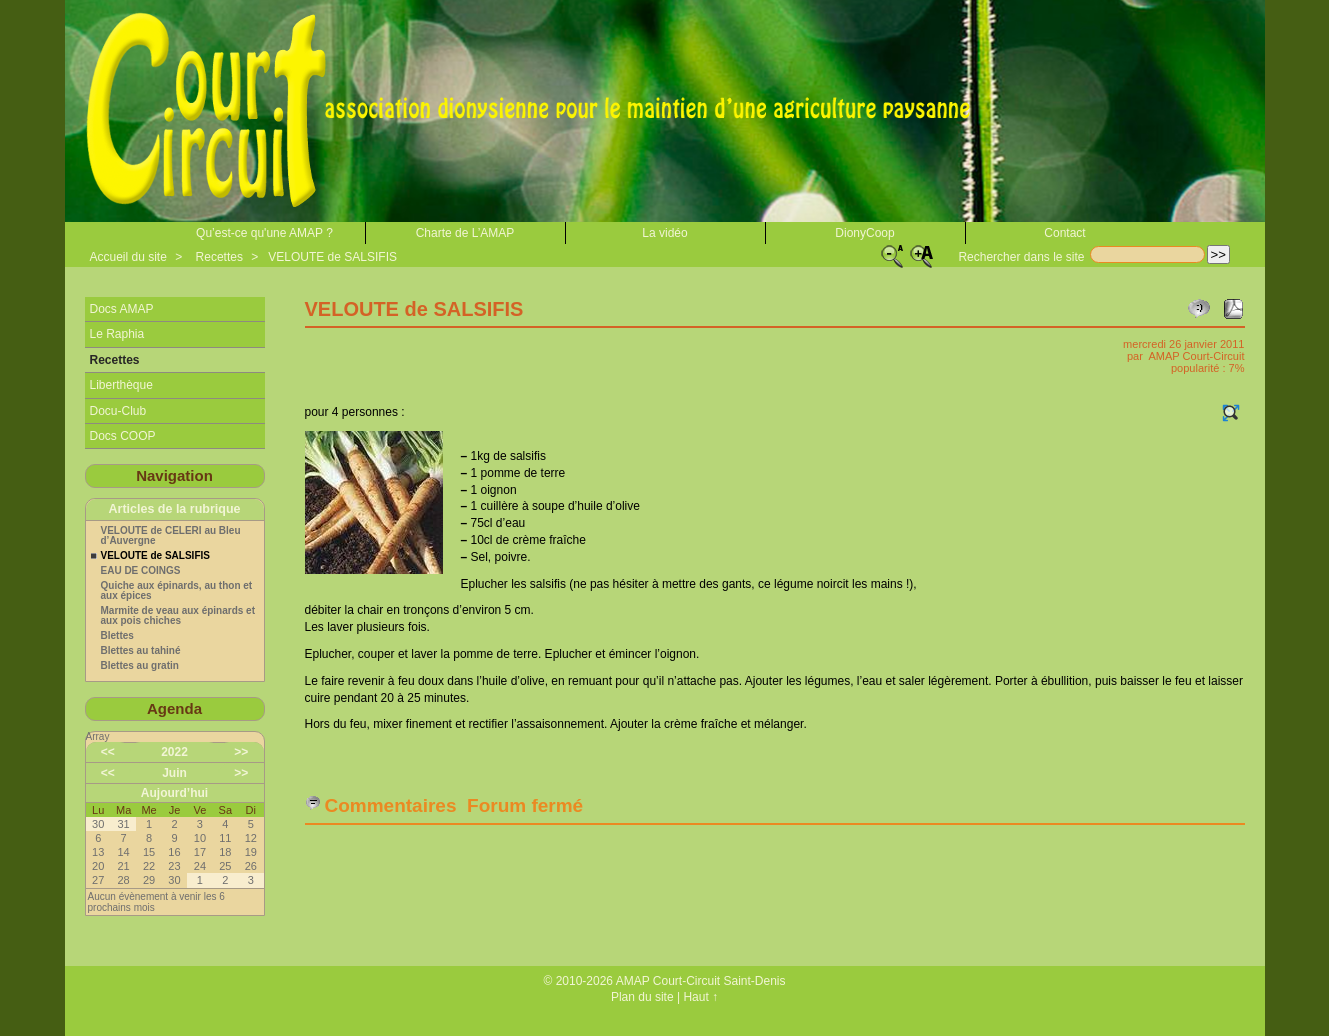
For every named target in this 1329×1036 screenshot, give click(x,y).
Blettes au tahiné (141, 651)
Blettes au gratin (140, 666)
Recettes (219, 257)
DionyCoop (864, 233)
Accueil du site (128, 257)
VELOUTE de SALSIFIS (332, 257)
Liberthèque (121, 385)
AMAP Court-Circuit (1196, 356)
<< (108, 752)
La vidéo (664, 233)
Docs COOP (123, 436)
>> (241, 752)
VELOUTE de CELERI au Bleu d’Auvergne (171, 536)
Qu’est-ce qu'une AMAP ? (264, 233)
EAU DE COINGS (141, 571)
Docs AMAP (122, 309)
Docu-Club (118, 411)
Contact (1064, 233)
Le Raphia (117, 334)
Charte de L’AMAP (465, 233)
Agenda (174, 708)
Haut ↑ (700, 997)
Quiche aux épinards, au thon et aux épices (177, 591)
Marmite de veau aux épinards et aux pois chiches (178, 616)
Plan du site (642, 997)
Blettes (117, 636)
